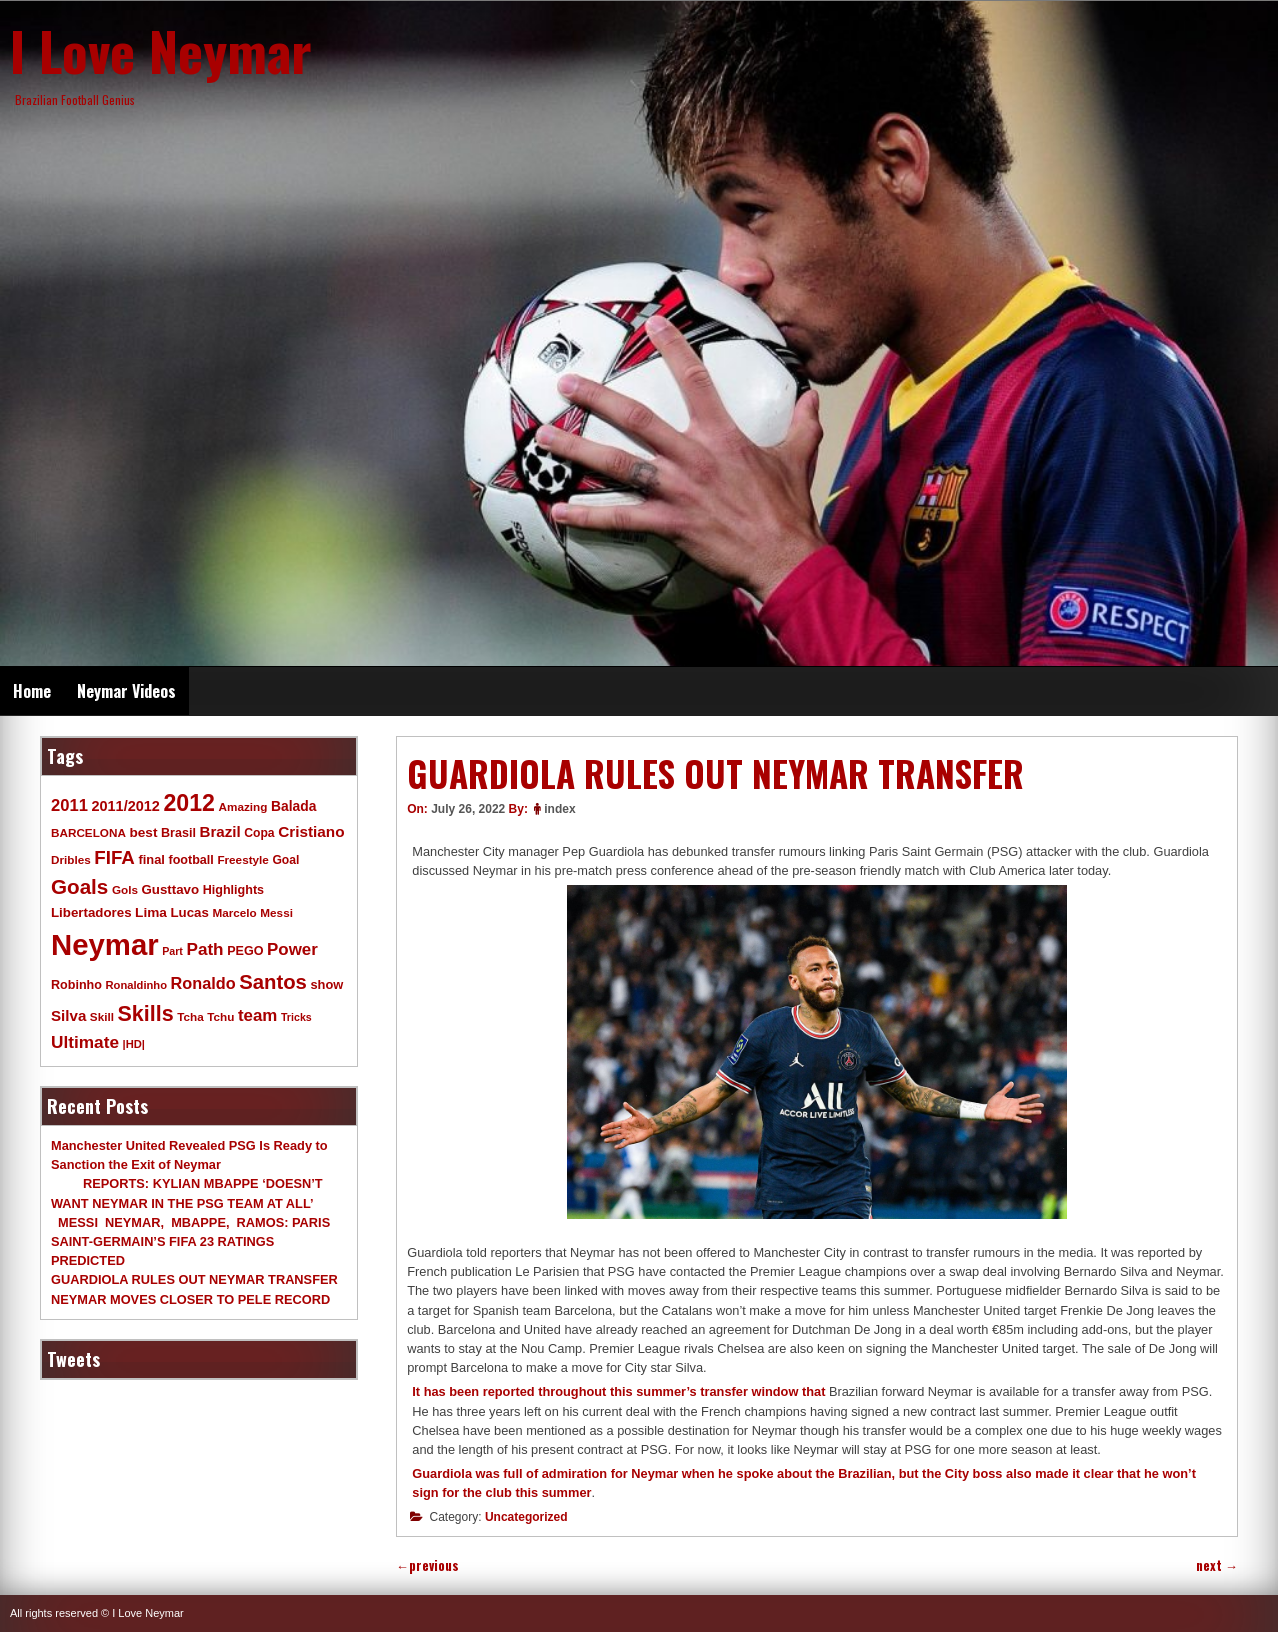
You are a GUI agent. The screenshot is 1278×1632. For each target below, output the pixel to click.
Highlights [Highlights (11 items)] (233, 890)
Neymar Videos (126, 691)
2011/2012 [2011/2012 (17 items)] (125, 806)
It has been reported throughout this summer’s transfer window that (618, 1391)
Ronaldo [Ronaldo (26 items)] (203, 983)
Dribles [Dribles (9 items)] (71, 859)
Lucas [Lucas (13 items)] (189, 912)
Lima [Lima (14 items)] (151, 912)
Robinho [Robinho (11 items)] (76, 985)
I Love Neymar (161, 50)
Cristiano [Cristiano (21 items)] (311, 831)
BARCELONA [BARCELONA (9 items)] (88, 832)
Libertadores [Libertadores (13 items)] (91, 912)
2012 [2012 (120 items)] (189, 803)
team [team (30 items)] (257, 1015)
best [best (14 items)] (143, 832)
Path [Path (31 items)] (204, 949)
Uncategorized (526, 1517)
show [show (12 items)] (326, 984)
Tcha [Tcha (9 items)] (190, 1016)
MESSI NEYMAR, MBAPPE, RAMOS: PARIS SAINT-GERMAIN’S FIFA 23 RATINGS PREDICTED (190, 1241)
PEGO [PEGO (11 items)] (245, 951)
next (1217, 1565)
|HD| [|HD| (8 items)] (134, 1044)
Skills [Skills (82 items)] (146, 1014)
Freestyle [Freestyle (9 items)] (242, 859)
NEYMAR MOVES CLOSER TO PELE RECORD (190, 1299)
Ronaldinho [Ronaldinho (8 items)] (137, 985)
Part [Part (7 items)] (172, 951)
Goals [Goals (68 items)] (79, 886)
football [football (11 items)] (190, 860)
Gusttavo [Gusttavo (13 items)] (171, 889)
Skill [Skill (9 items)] (102, 1016)
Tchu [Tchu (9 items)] (220, 1016)
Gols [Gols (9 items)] (125, 889)
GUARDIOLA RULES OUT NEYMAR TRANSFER (194, 1279)
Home (32, 691)
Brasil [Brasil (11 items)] (178, 833)
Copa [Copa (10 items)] (259, 833)
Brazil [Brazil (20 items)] (220, 831)
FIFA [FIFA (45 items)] (114, 857)
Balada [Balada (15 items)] (293, 806)
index (559, 809)
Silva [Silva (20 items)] (68, 1015)
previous (427, 1565)
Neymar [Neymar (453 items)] (105, 944)
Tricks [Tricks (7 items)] (296, 1017)
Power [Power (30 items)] (292, 949)
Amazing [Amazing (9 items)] (243, 806)
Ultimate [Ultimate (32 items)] (85, 1042)
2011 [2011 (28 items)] (69, 805)
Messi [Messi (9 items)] (276, 912)
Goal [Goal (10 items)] (285, 860)
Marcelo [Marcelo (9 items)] (234, 912)
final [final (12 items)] (151, 859)
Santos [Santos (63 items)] (273, 982)
